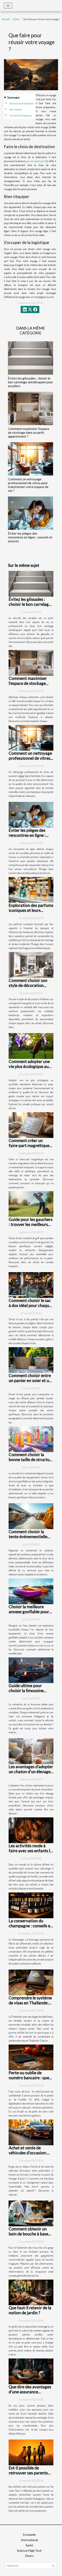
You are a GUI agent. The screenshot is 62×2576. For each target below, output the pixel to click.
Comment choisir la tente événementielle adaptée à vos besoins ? (30, 1536)
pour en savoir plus (35, 161)
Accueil (5, 19)
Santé (29, 2545)
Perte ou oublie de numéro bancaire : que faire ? (29, 2077)
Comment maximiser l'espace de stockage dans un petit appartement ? (28, 432)
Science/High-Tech (29, 2550)
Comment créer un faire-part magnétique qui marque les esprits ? (30, 1145)
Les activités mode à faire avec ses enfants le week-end (30, 1850)
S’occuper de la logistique (21, 115)
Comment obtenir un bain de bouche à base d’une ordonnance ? (28, 2233)
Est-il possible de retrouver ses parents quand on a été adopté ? (30, 2472)
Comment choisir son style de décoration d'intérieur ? (28, 985)
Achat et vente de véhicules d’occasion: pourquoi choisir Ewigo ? (31, 2152)
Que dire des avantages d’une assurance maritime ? (30, 2391)
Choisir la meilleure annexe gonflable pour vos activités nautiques (30, 1611)
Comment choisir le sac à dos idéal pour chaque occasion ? (30, 1305)
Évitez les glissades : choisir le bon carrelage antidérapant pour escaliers (30, 382)
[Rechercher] (31, 2566)
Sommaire (13, 97)
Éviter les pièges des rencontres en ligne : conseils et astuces (30, 537)
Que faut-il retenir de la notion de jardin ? (30, 2310)
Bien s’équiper (16, 109)
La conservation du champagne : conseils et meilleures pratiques (30, 1925)
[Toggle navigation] (8, 5)
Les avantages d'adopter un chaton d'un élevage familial (31, 1771)
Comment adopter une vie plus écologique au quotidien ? (29, 1066)
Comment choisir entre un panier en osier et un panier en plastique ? (30, 1380)
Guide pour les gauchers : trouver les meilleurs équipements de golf (30, 1224)
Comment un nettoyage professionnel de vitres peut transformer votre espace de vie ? (28, 484)
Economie (29, 2534)
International (29, 2540)
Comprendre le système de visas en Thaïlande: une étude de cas (30, 2002)
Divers (16, 19)
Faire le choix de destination (22, 103)
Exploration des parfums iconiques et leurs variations (31, 910)
